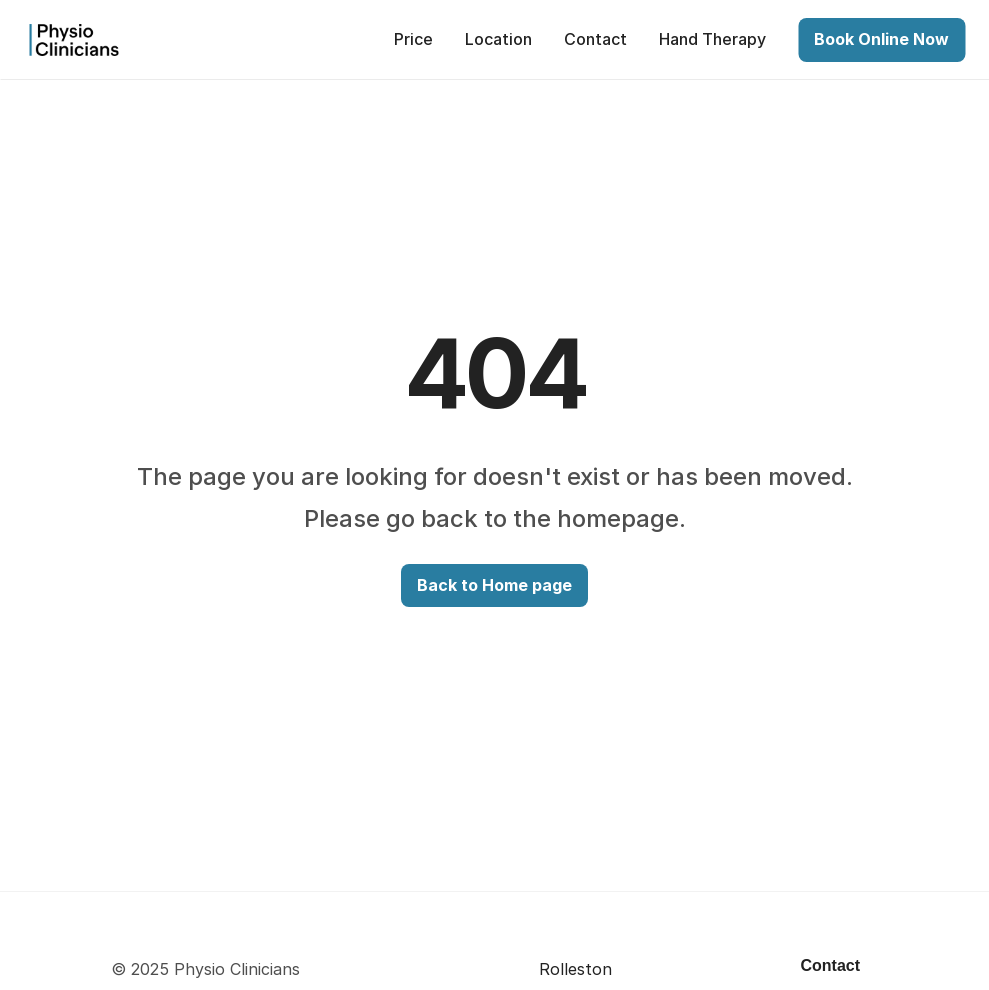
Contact (831, 965)
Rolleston (575, 969)
